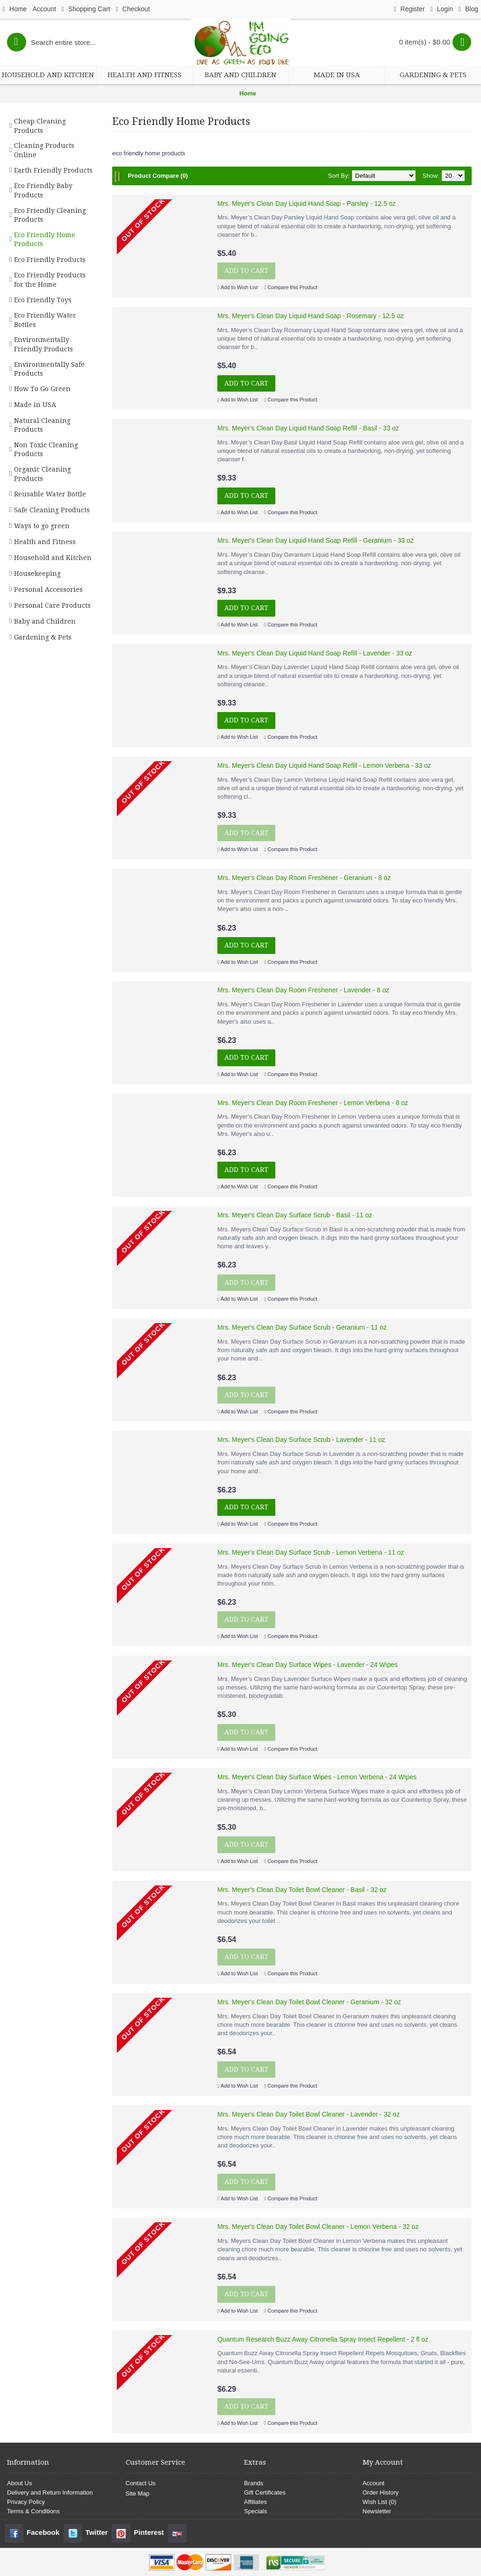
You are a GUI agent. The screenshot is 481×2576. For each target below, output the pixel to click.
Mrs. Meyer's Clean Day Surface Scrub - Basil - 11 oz (294, 1215)
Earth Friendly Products (53, 170)
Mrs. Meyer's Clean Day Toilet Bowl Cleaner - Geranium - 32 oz (309, 2002)
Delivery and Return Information (50, 2492)
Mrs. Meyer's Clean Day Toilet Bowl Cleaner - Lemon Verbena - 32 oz (317, 2226)
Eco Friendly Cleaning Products (50, 215)
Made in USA (35, 404)
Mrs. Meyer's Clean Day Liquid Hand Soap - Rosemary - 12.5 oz (310, 316)
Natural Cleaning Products (42, 425)
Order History (381, 2492)
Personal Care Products (52, 605)
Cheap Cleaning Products (40, 125)
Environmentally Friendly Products (43, 344)
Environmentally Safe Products (49, 369)
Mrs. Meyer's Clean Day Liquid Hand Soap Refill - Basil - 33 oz (308, 428)
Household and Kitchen (53, 557)
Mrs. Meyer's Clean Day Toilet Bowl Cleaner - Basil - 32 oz (302, 1889)
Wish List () (379, 2501)
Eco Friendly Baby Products (43, 190)
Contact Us (141, 2483)
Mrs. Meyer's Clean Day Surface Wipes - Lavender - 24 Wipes (307, 1664)
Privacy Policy (26, 2501)
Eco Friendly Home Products (44, 239)
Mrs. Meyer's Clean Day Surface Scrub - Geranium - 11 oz (302, 1327)
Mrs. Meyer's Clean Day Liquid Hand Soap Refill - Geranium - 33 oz (315, 540)
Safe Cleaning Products (52, 510)
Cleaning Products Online (44, 150)
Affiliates (255, 2501)
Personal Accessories (48, 589)
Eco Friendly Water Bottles (45, 320)
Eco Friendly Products (50, 259)
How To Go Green (42, 389)
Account (374, 2483)
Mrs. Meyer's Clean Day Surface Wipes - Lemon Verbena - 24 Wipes (316, 1777)
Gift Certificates (265, 2492)
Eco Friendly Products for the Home (50, 279)
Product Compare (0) (158, 175)
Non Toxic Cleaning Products (46, 449)
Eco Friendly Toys (43, 300)
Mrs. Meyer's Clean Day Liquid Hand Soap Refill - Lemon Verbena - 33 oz (324, 765)
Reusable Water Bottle (50, 494)
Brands (253, 2483)
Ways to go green (42, 526)
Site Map (138, 2493)
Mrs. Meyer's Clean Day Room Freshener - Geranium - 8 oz (304, 877)
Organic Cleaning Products (42, 474)
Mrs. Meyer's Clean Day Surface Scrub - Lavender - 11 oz (301, 1439)
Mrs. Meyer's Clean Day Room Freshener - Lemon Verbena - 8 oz (312, 1102)
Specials (255, 2511)
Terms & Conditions (33, 2511)
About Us (19, 2483)
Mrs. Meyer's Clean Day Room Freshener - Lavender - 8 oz (303, 990)
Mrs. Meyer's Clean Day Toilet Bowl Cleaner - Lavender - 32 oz (308, 2114)
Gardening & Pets (43, 637)
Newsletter (377, 2511)
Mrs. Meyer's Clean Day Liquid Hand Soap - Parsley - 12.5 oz (306, 203)
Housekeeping (37, 573)
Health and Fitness (45, 542)
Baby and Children (45, 621)
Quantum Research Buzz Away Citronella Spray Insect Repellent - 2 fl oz (322, 2339)
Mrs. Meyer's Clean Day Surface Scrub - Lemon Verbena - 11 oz (310, 1552)
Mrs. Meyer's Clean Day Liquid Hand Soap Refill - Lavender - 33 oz (314, 653)
